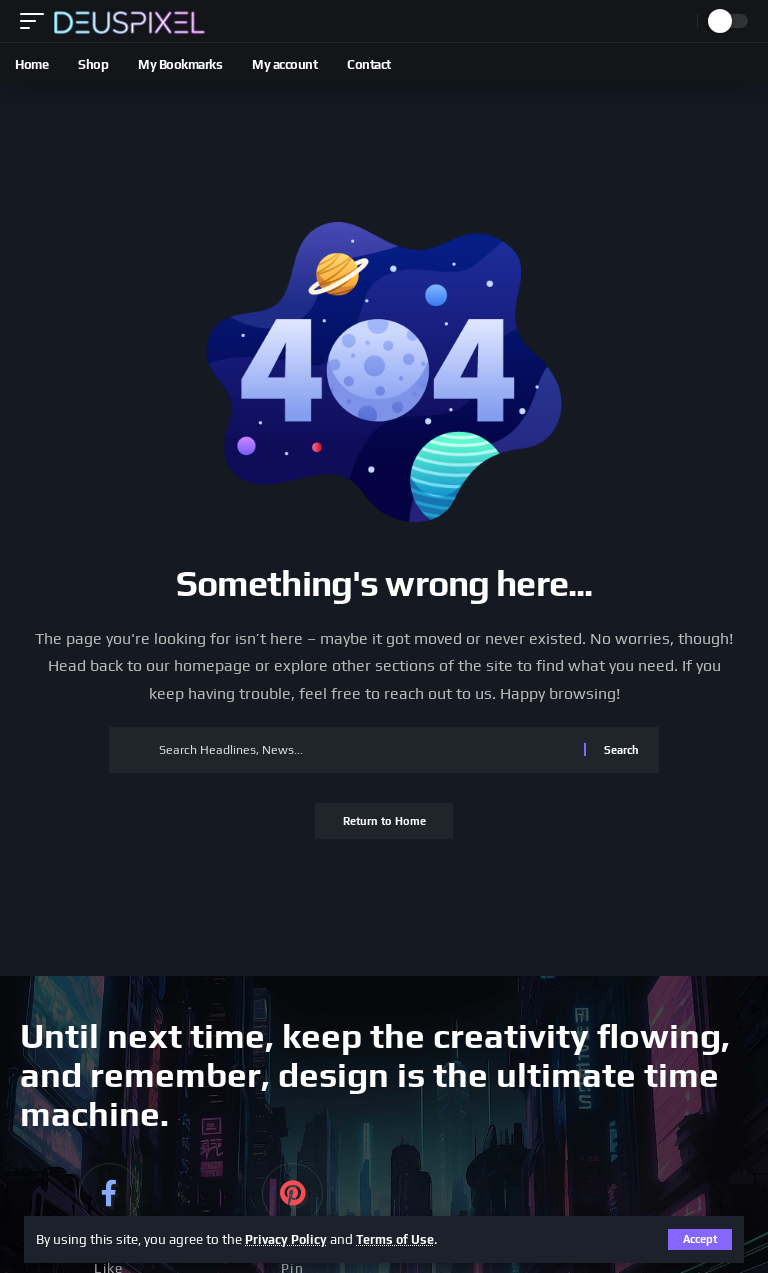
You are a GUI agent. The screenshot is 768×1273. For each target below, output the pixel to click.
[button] (700, 1239)
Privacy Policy (289, 1239)
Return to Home (384, 823)
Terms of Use (405, 1239)
